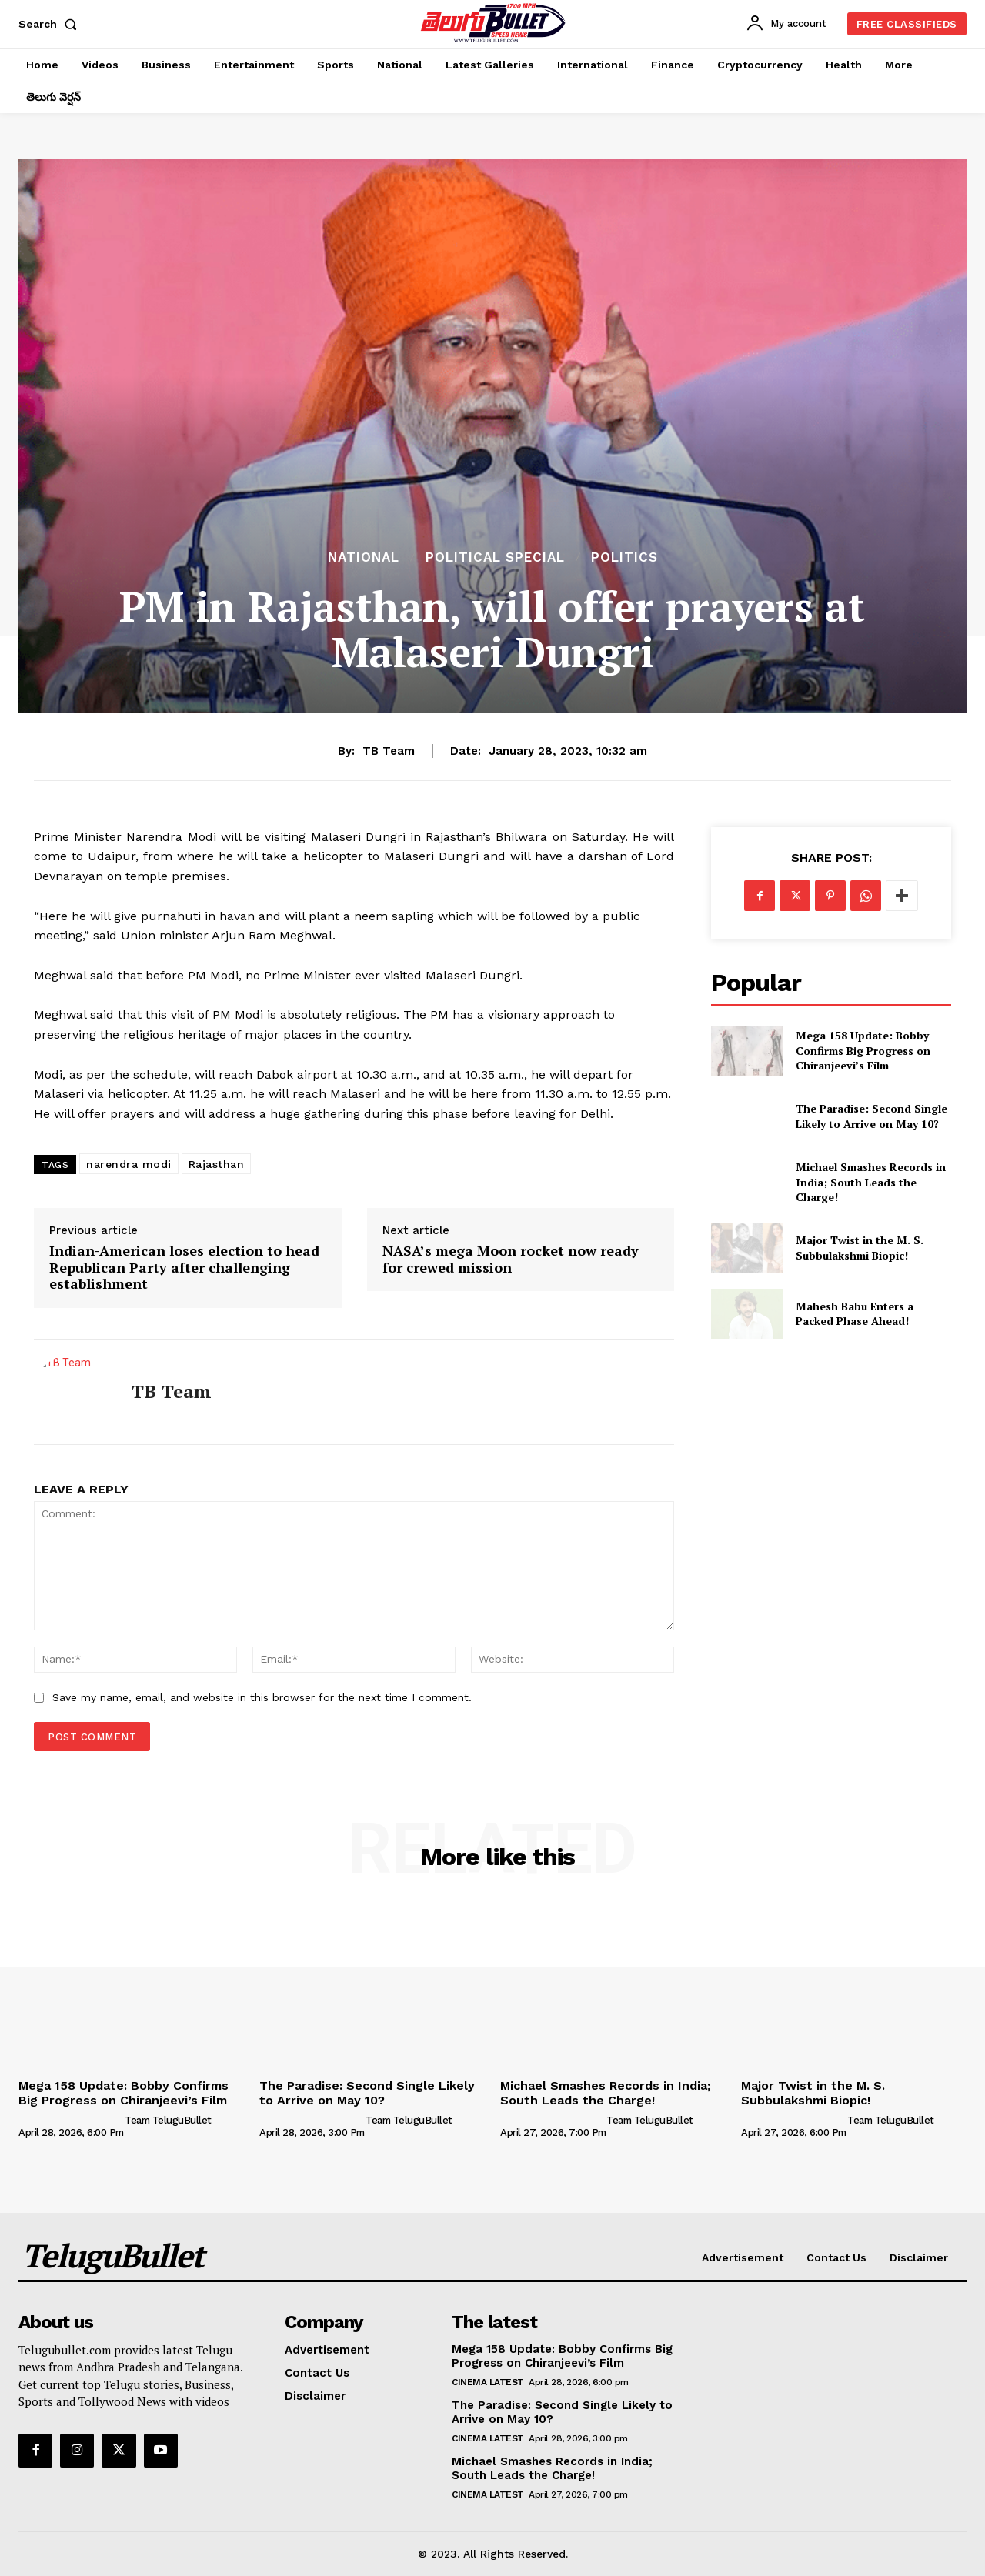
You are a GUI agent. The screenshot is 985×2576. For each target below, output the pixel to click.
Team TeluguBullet (168, 2120)
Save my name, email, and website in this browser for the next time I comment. (262, 1697)
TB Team (388, 751)
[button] (50, 24)
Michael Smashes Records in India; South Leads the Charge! (871, 1182)
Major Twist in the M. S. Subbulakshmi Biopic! (859, 1248)
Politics (624, 557)
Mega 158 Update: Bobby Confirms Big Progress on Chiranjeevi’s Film (863, 1050)
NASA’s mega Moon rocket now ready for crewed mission (510, 1259)
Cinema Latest (488, 2382)
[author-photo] (70, 2120)
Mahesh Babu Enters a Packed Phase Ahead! (854, 1314)
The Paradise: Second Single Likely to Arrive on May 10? (871, 1116)
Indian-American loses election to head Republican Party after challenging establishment (184, 1268)
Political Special (495, 557)
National (363, 557)
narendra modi (129, 1164)
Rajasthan (217, 1164)
